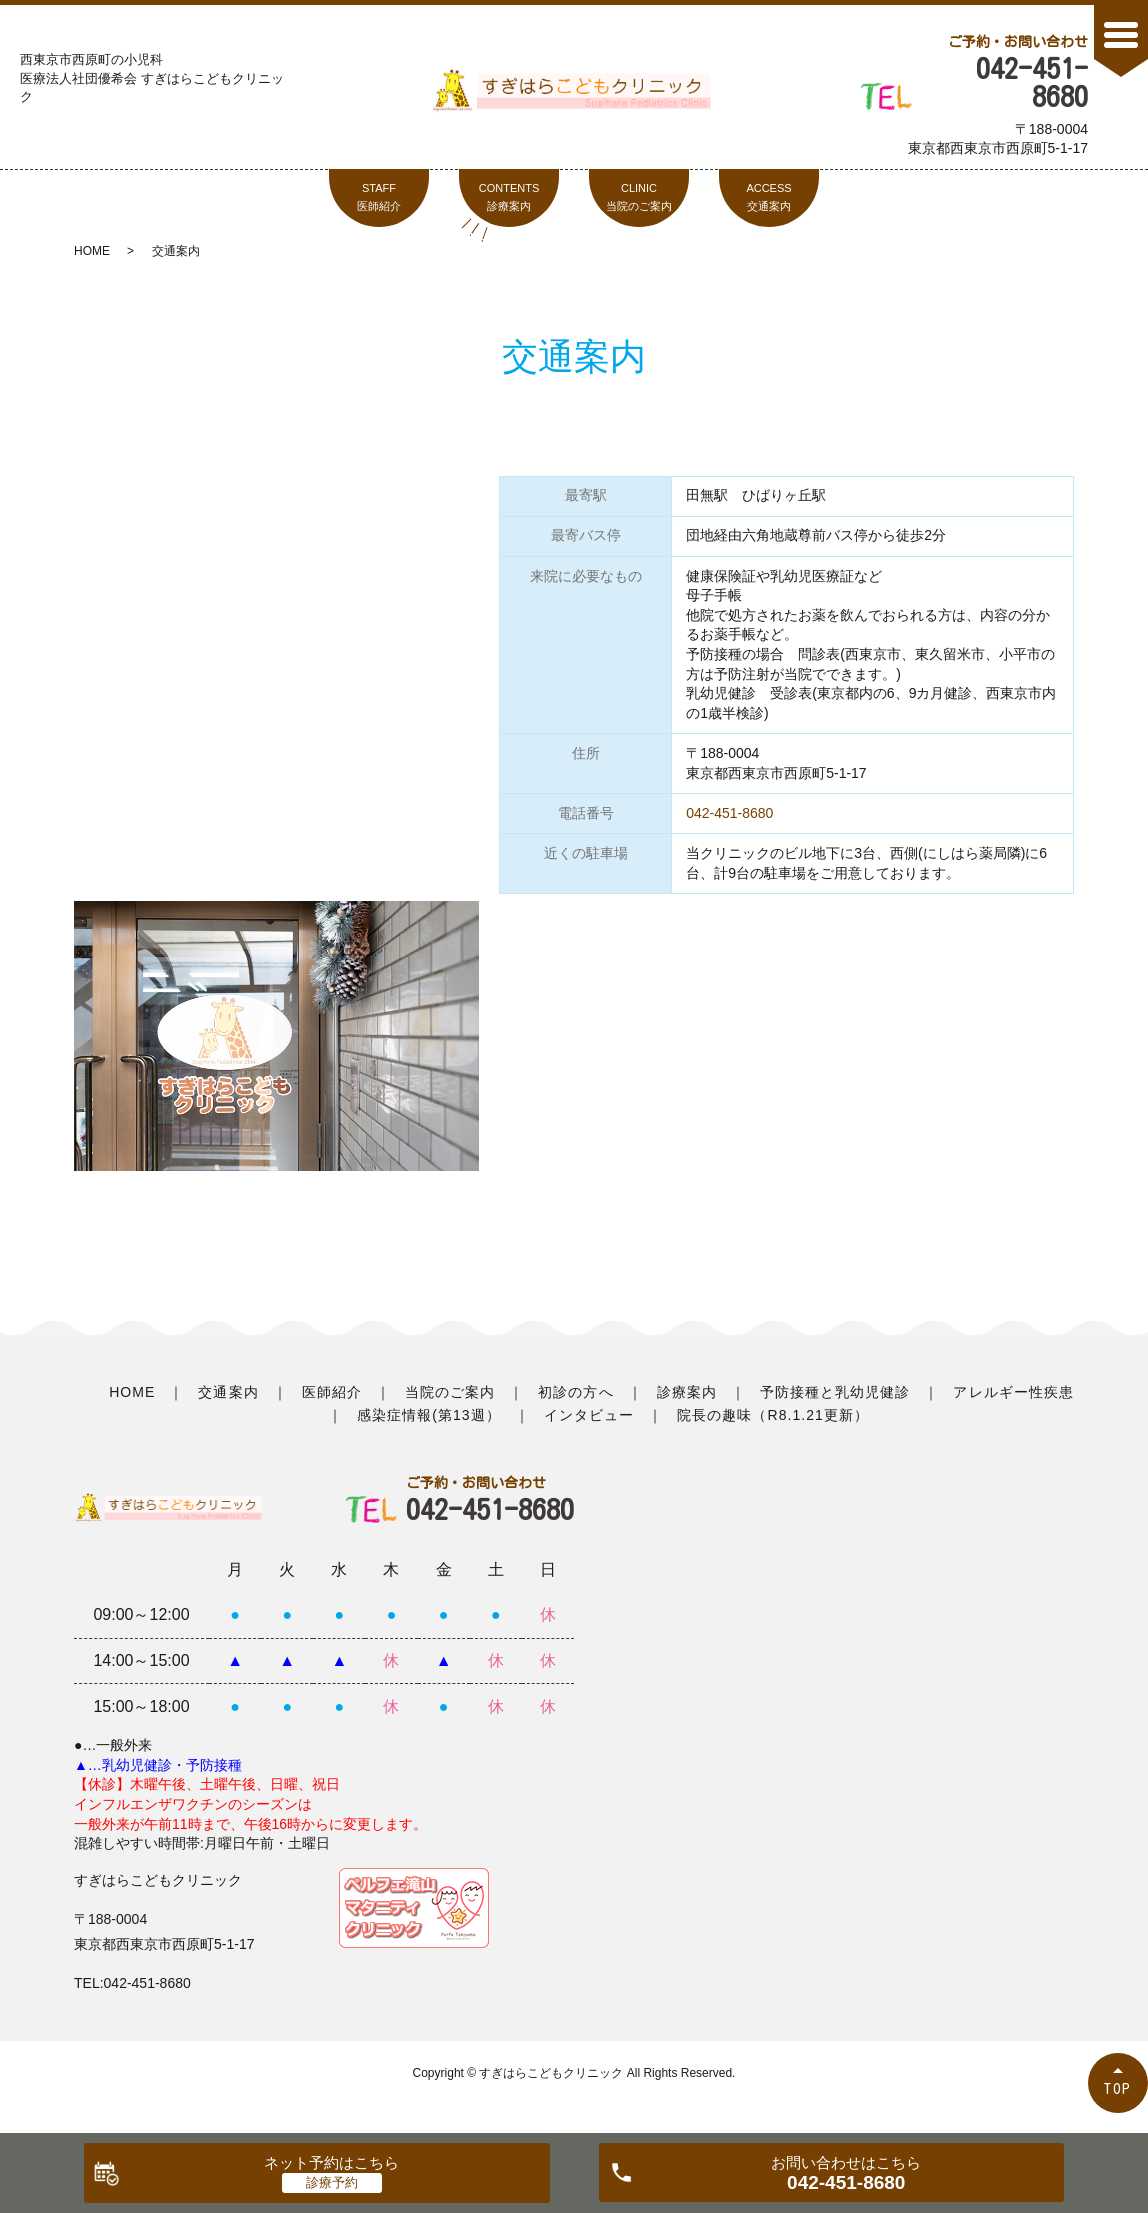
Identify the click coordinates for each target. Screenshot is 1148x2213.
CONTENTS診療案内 (509, 197)
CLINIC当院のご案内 (639, 197)
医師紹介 (332, 1392)
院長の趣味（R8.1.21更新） (773, 1415)
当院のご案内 (450, 1392)
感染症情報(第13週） (429, 1415)
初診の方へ (575, 1392)
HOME (92, 251)
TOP (1118, 2088)
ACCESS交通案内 (768, 197)
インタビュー (589, 1415)
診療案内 (687, 1392)
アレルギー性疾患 (1013, 1392)
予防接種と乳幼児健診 (835, 1392)
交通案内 (228, 1392)
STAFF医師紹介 (379, 197)
